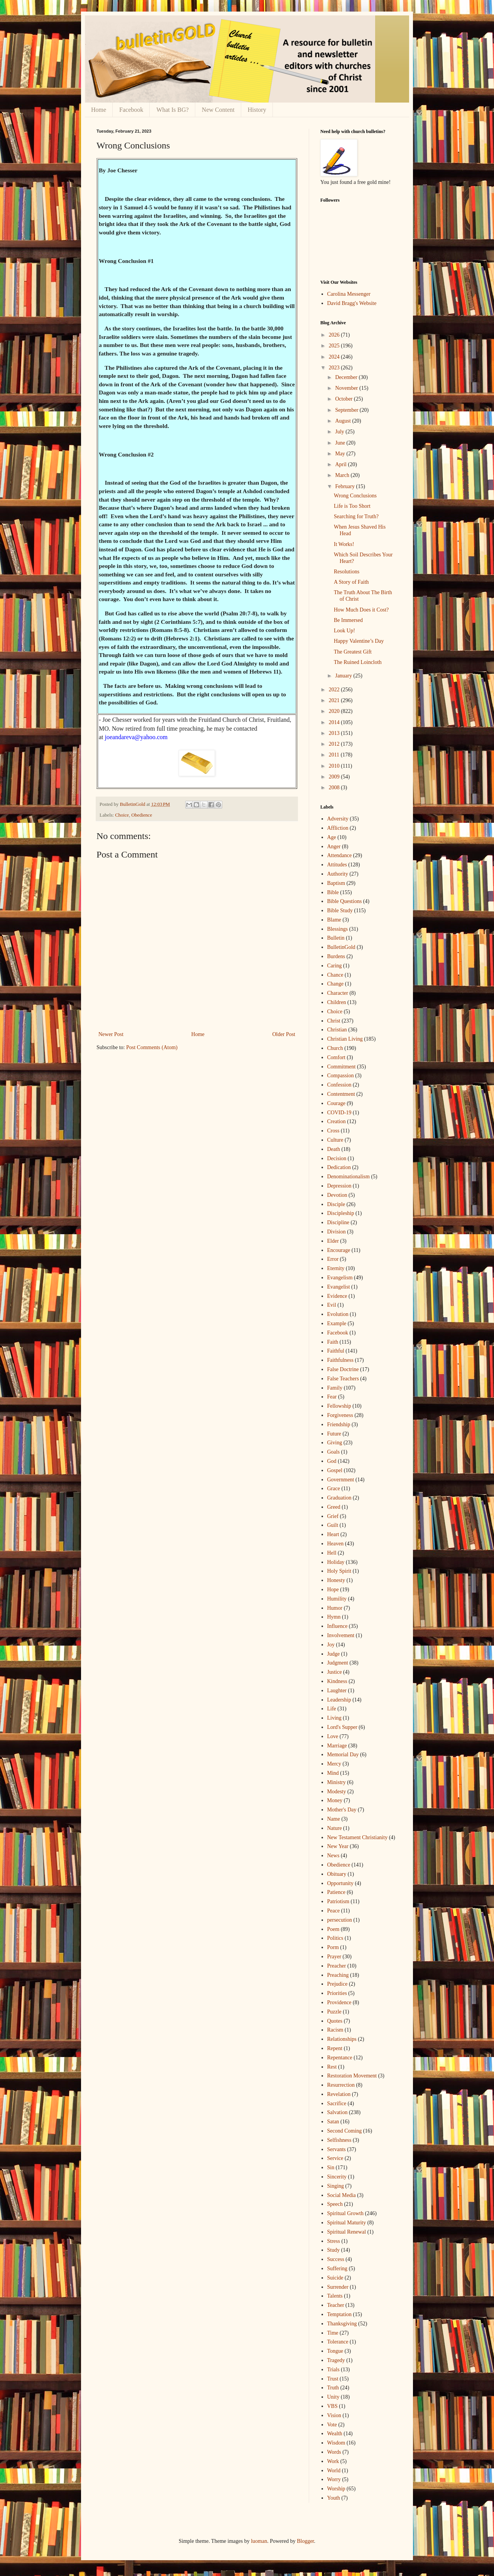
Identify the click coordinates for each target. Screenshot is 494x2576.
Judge (333, 1654)
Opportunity (340, 1883)
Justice (334, 1672)
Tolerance (338, 2342)
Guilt (332, 1525)
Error (333, 1259)
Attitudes (337, 865)
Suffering (337, 2268)
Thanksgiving (342, 2324)
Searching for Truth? (356, 516)
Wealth (334, 2433)
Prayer (334, 1956)
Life (331, 1709)
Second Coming (344, 2131)
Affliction (338, 828)
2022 (335, 689)
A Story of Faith (351, 582)
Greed (333, 1507)
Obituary (337, 1874)
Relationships (342, 2039)
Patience (336, 1892)
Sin (331, 2167)
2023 (335, 368)
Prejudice (337, 1984)
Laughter (337, 1690)
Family (335, 1388)
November (347, 388)
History (257, 109)
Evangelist (338, 1287)
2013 (335, 733)
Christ (333, 1021)
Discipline (338, 1222)
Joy (331, 1645)
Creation (336, 1121)
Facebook (131, 109)
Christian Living (345, 1039)
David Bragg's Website (352, 303)
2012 (335, 744)
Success (335, 2259)
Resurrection (341, 2085)
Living (334, 1718)
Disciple (336, 1204)
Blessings (337, 929)
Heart (333, 1534)
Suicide (335, 2278)
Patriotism (338, 1901)
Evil (331, 1305)
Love (332, 1736)
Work (333, 2461)
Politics (335, 1938)
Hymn (334, 1617)
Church (335, 1048)
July (340, 432)
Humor (335, 1608)
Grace (333, 1488)
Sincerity (337, 2177)
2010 (335, 766)
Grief (333, 1516)
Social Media (341, 2195)
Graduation (339, 1498)
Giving (334, 1443)
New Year (338, 1846)
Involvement (341, 1635)
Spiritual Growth (345, 2213)
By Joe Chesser (118, 170)
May (340, 454)
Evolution (338, 1314)
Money (335, 1800)
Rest (332, 2067)
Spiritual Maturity (346, 2223)
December (347, 377)
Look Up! (344, 630)
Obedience (141, 815)
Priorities (337, 1993)
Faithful (335, 1351)
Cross (333, 1131)
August (343, 421)
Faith (332, 1342)
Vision (334, 2415)
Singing (335, 2186)
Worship (336, 2489)
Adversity (338, 819)
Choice (122, 815)
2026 (335, 335)
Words (334, 2452)
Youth (333, 2498)
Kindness (337, 1681)
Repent (335, 2048)
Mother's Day (342, 1810)
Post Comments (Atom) (152, 1047)
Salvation (337, 2112)
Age (331, 837)
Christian (337, 1030)
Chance (335, 975)
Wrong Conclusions (355, 496)
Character (337, 993)
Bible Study (340, 910)
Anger (334, 846)
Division (336, 1232)
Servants (336, 2149)
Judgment (337, 1663)
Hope (333, 1589)
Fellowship (339, 1406)
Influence (337, 1626)
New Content (218, 109)
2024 (335, 357)
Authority (337, 874)
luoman (259, 2541)
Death (333, 1149)
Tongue (335, 2351)
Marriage (337, 1746)
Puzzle (334, 2012)
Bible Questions (344, 901)
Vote (332, 2425)
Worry (334, 2479)
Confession (339, 1085)
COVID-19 (339, 1112)
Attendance (339, 855)
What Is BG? (172, 109)
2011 (335, 755)
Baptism (336, 883)
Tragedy (336, 2360)
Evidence (337, 1296)
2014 (335, 722)
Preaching (338, 1975)
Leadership (339, 1700)
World (334, 2470)
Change (335, 984)
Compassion (340, 1075)
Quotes (335, 2021)
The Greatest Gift (353, 652)
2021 (335, 700)
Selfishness (339, 2140)
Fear (332, 1397)
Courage (336, 1103)
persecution (339, 1920)
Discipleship (340, 1213)
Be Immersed (348, 620)
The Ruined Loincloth (358, 662)
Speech (335, 2204)
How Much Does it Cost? (361, 610)
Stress (333, 2241)
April (341, 464)
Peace (333, 1911)
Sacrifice (337, 2103)
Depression (339, 1186)
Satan (333, 2121)
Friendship (338, 1424)
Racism (335, 2030)
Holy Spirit (339, 1571)
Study (333, 2250)
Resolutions (346, 572)
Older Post (284, 1034)
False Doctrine (343, 1369)
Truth (333, 2388)
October (344, 399)
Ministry (336, 1782)
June (340, 443)
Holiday (336, 1562)
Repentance (339, 2057)
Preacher (336, 1966)
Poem (333, 1929)
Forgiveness (340, 1415)
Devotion (337, 1195)
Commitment (341, 1067)
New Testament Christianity (357, 1837)
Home (98, 109)
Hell (332, 1553)
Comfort (336, 1057)
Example (337, 1323)
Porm (333, 1947)
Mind (333, 1773)
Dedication (339, 1167)
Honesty (336, 1580)
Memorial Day (343, 1754)
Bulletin (336, 938)
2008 (335, 787)
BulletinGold (341, 947)
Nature (334, 1828)
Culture (335, 1140)
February (345, 486)
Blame (334, 920)
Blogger (305, 2541)
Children (336, 1002)
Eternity (336, 1268)
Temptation (339, 2314)
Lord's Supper (342, 1727)
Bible (333, 892)
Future (334, 1434)
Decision (337, 1158)
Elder (333, 1241)
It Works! (344, 544)
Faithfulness (340, 1360)
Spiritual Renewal (346, 2232)
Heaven (335, 1544)
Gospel (335, 1470)
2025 (335, 346)
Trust (332, 2379)
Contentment (341, 1094)
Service (335, 2158)
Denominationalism (348, 1176)
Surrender (338, 2287)
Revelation (339, 2094)
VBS (332, 2406)
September (347, 410)
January (344, 676)
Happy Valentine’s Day (359, 641)
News (333, 1855)
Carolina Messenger (348, 294)
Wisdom (336, 2443)
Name (333, 1819)
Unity (333, 2397)
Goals (333, 1452)
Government (340, 1480)
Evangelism (340, 1277)
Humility (337, 1599)
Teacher (335, 2305)
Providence (339, 2002)
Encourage (338, 1250)
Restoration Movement (352, 2076)
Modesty (336, 1791)
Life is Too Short (352, 506)
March (342, 475)
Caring (334, 966)
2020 (335, 711)
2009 (335, 777)
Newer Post (111, 1034)
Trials (333, 2369)
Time (332, 2333)
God (332, 1461)
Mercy (334, 1764)
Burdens (336, 956)
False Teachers (343, 1379)
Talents (335, 2296)
